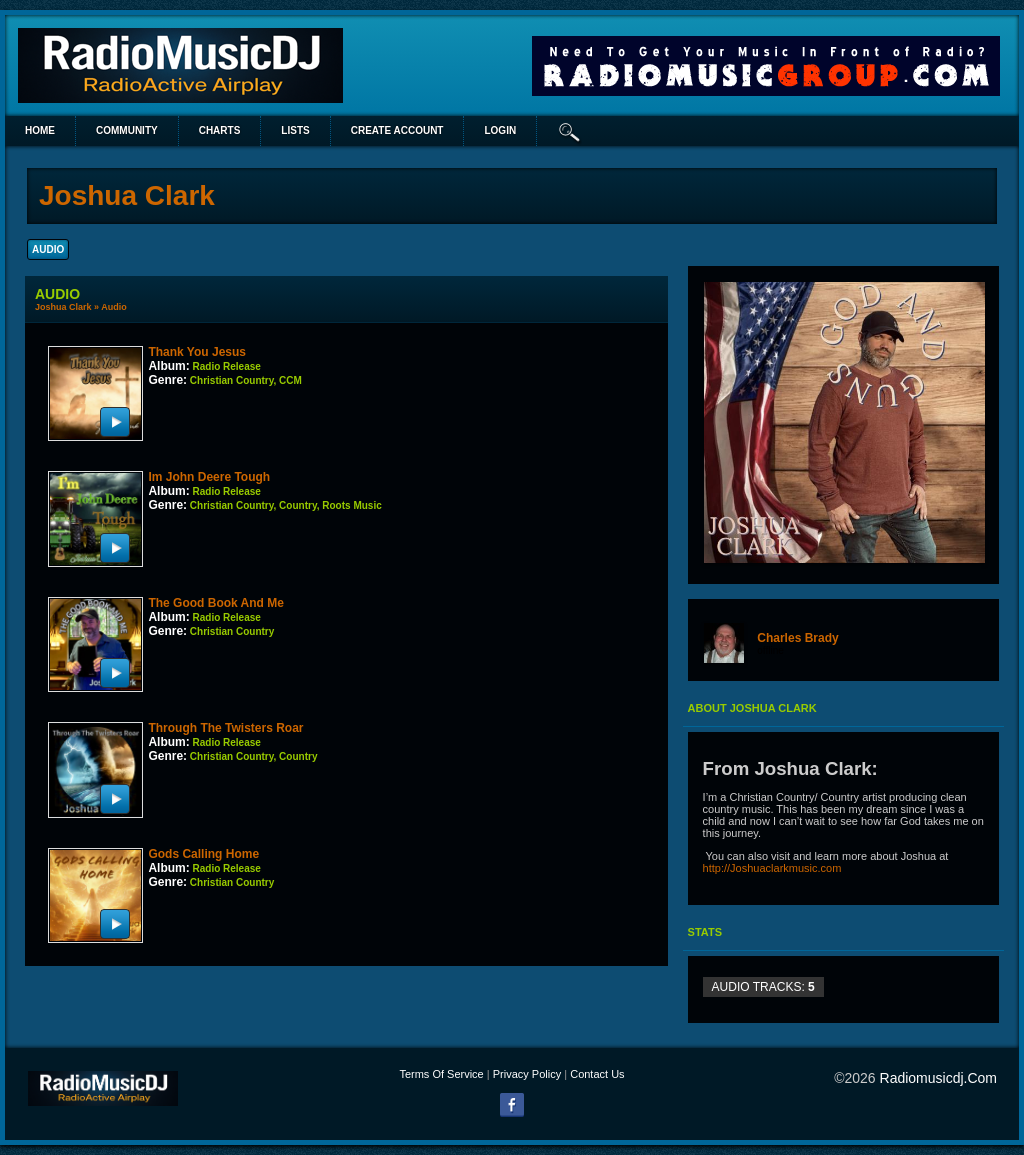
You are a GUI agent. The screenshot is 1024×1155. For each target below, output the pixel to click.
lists (295, 130)
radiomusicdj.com (938, 1078)
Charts (220, 130)
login (500, 130)
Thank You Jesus (197, 352)
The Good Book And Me (216, 603)
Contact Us (597, 1074)
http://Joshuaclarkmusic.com (772, 868)
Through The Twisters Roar (225, 728)
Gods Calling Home (203, 854)
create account (397, 130)
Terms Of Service (441, 1074)
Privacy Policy (527, 1074)
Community (127, 130)
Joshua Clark (63, 307)
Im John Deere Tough (209, 477)
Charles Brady (797, 638)
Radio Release (227, 366)
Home (40, 130)
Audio (114, 307)
